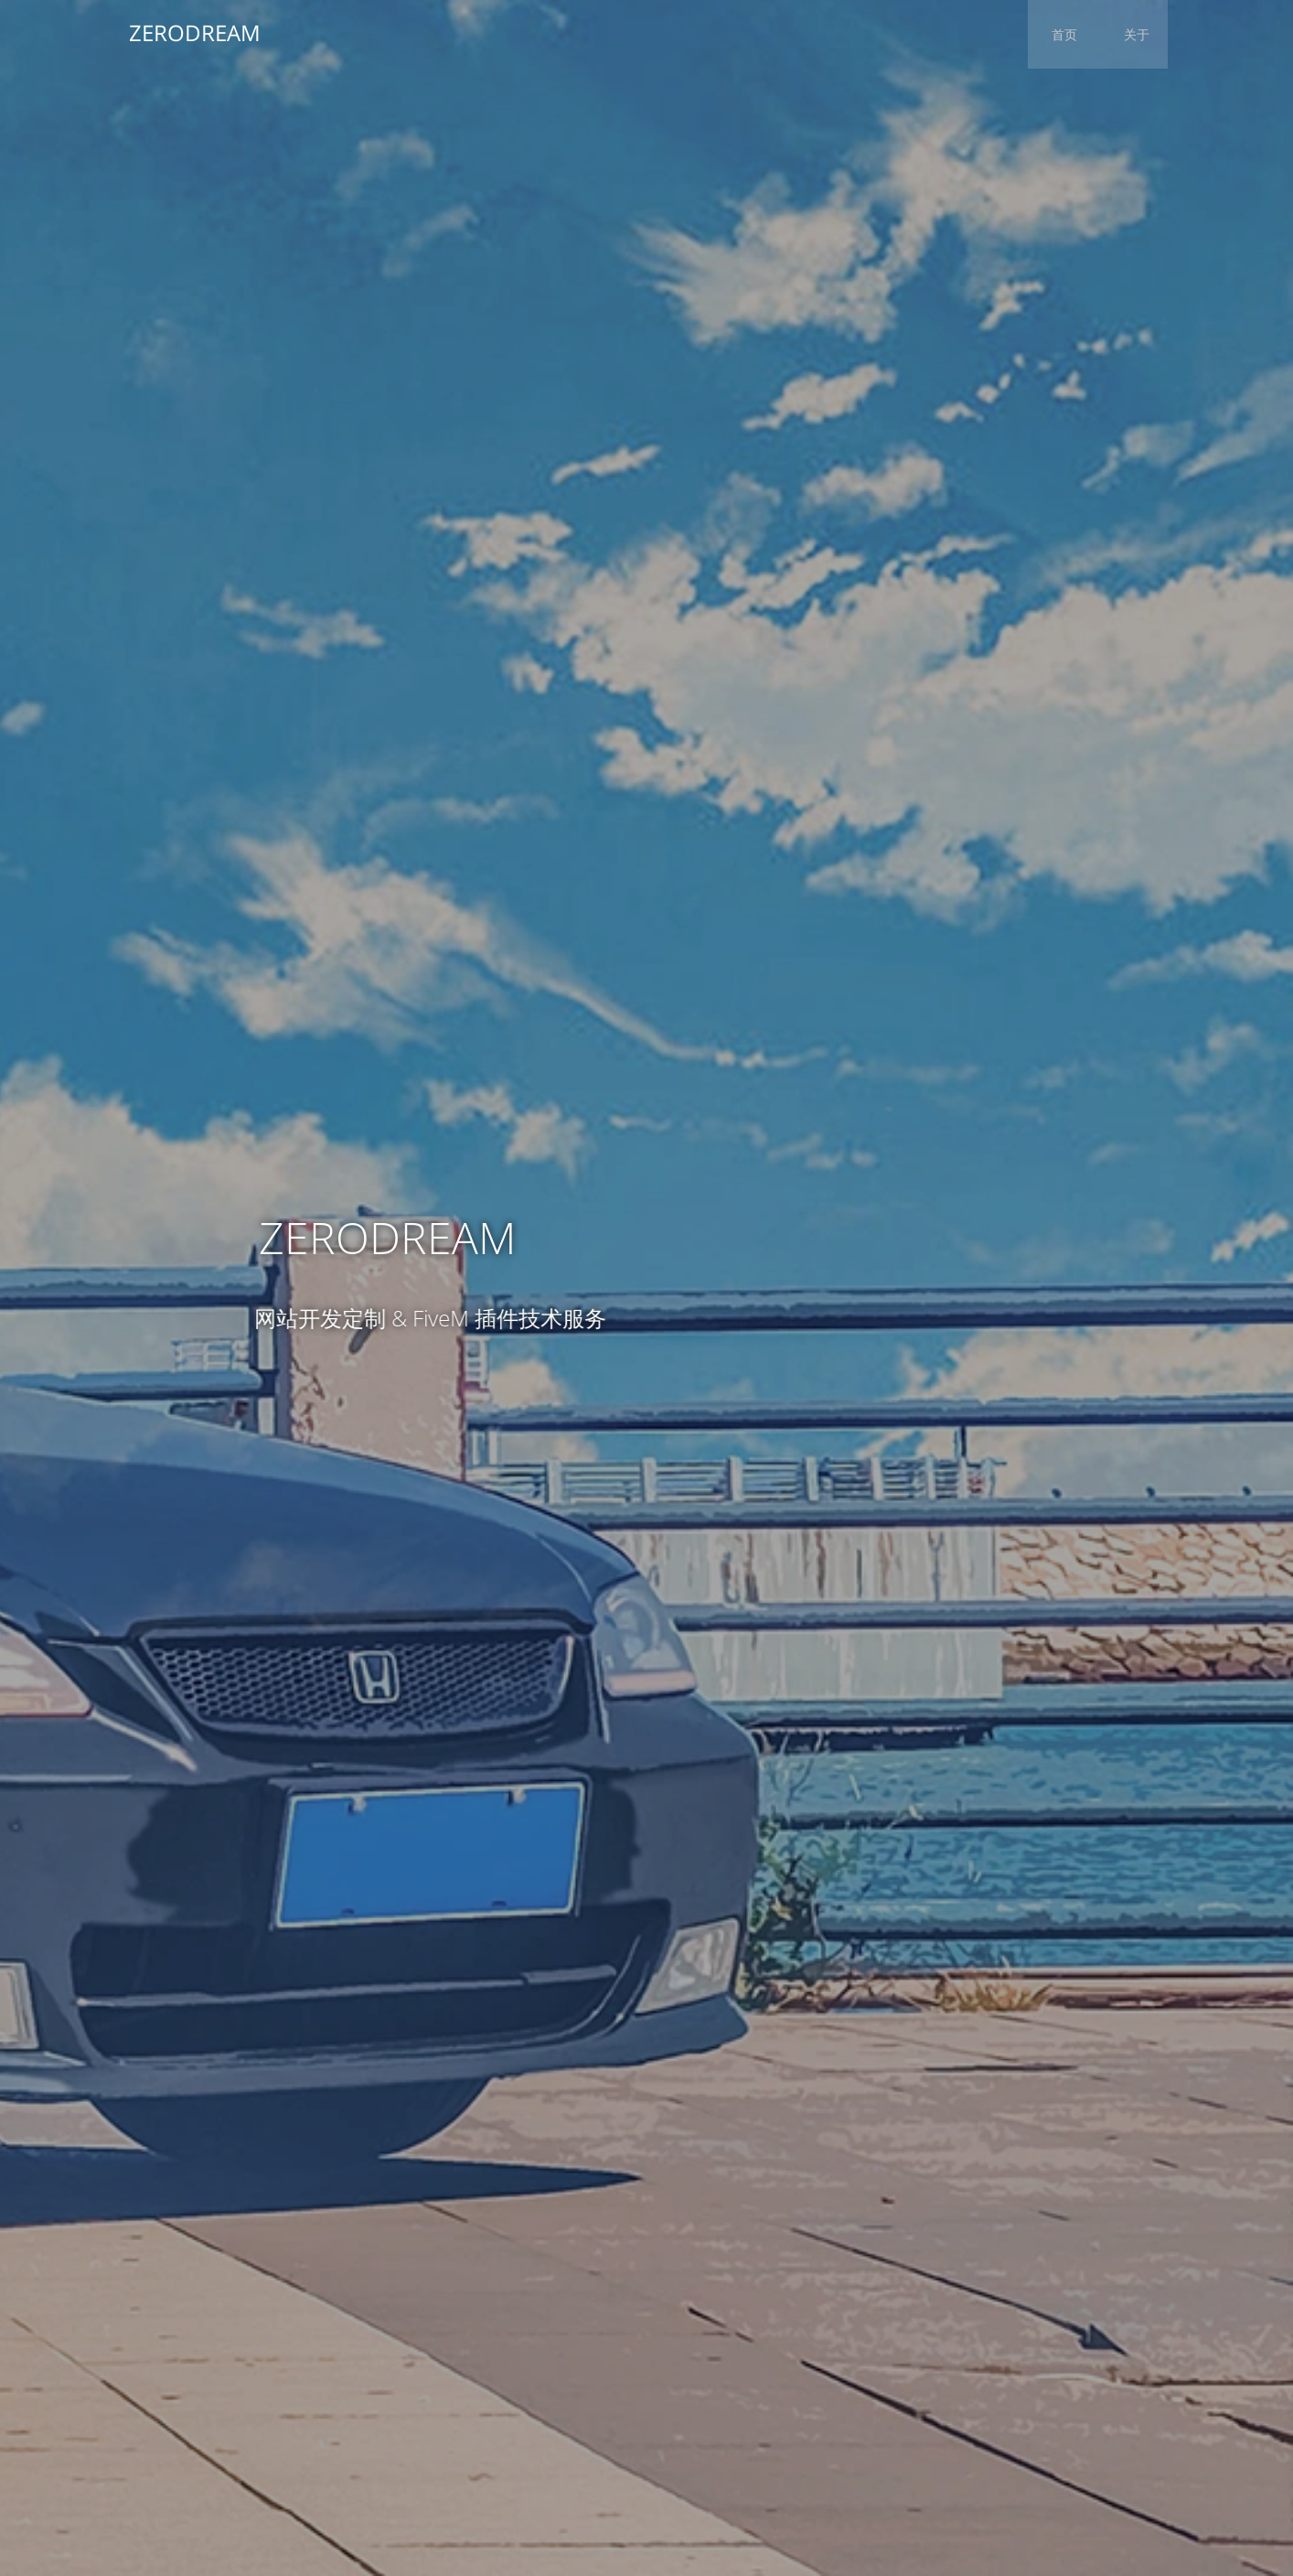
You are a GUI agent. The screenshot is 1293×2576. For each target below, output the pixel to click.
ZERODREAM (190, 32)
